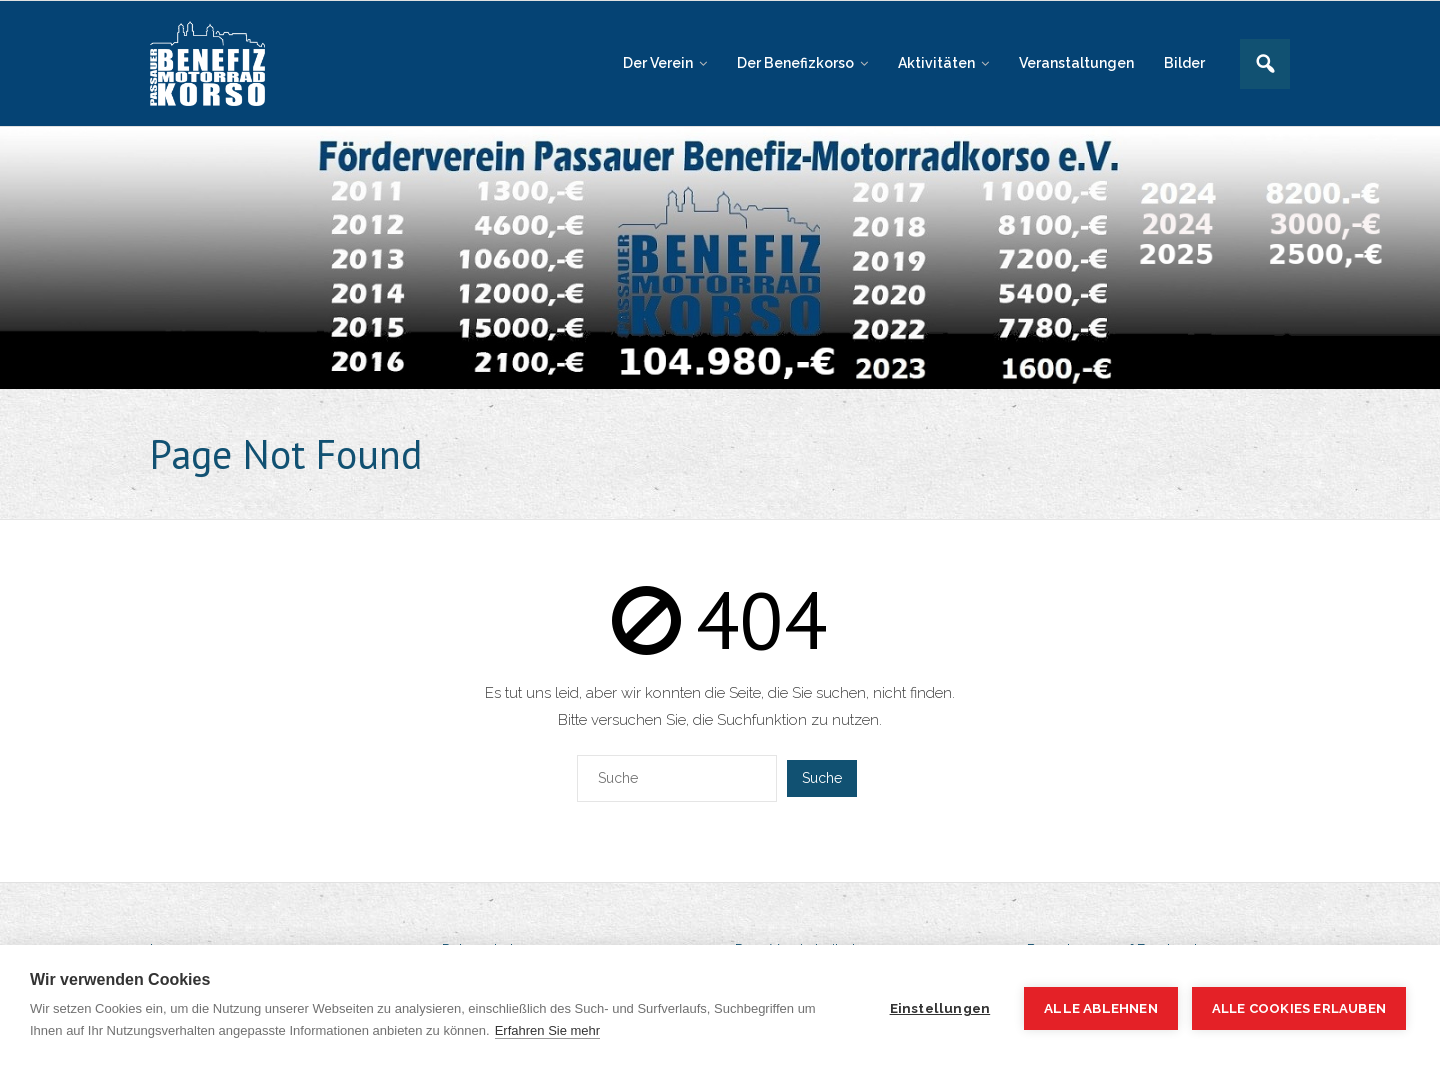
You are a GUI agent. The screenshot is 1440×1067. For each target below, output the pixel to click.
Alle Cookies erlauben (1299, 1008)
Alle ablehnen (1101, 1008)
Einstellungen (940, 1008)
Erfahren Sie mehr (548, 1030)
